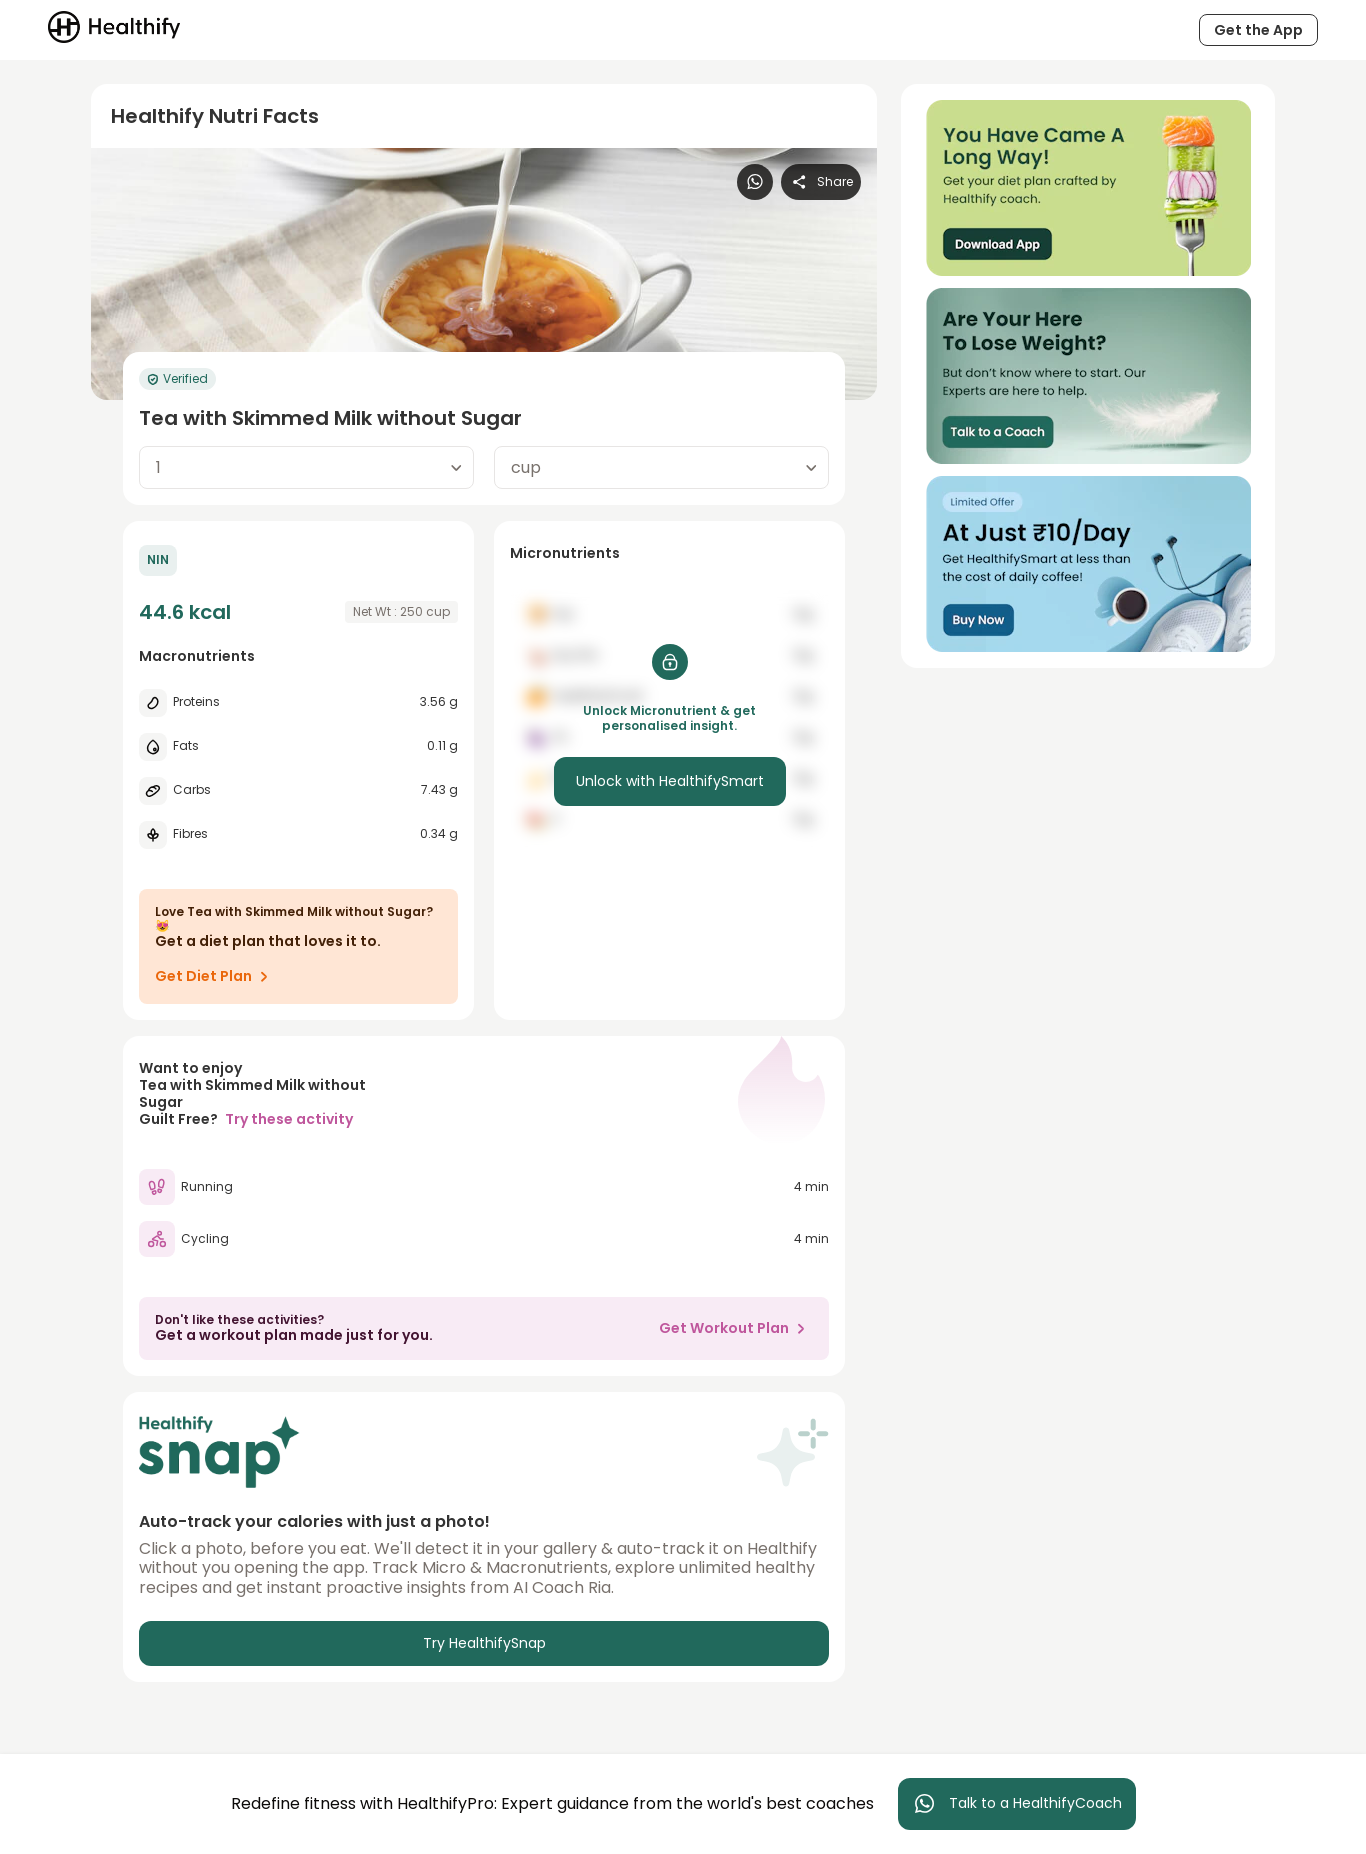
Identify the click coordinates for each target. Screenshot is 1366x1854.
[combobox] (306, 467)
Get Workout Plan (736, 1328)
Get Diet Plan (215, 976)
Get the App (1258, 30)
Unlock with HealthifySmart (670, 781)
